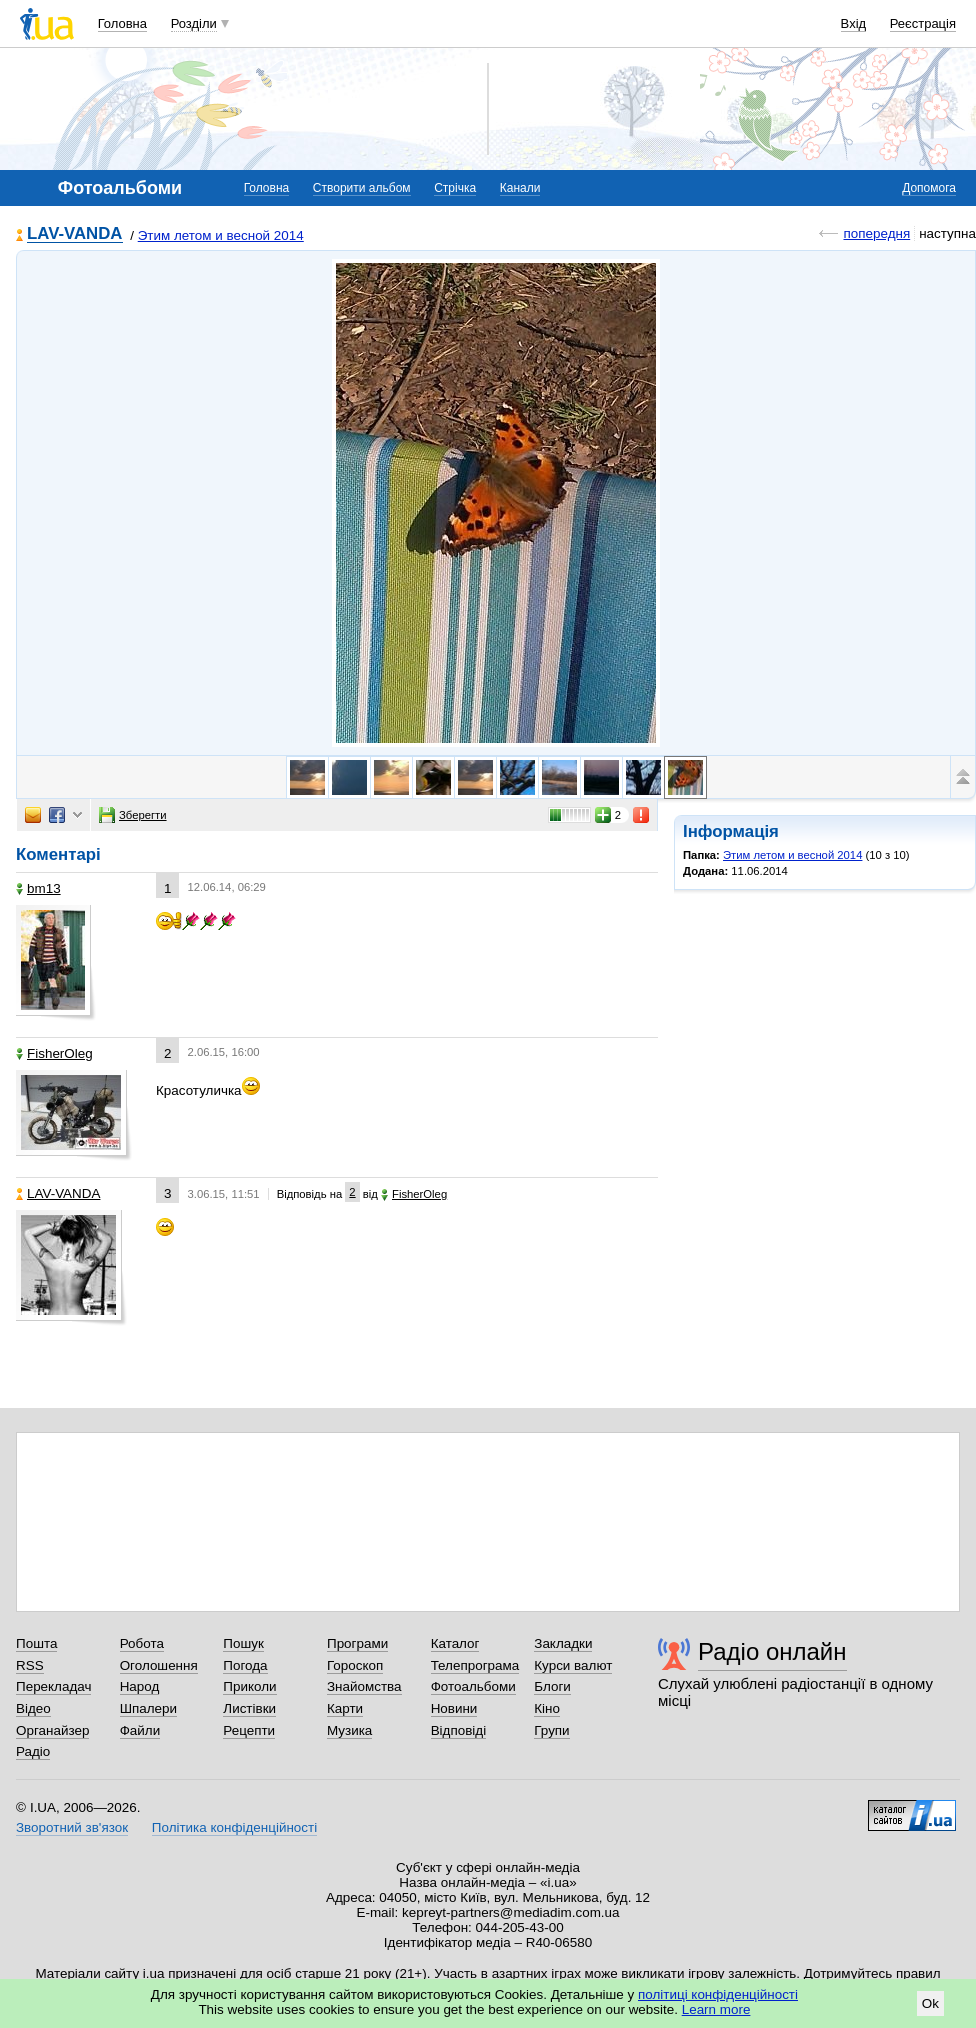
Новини (454, 1708)
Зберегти (133, 815)
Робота (142, 1643)
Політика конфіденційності (234, 1827)
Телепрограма (475, 1665)
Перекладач (53, 1686)
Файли (140, 1730)
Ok (930, 2003)
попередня (876, 233)
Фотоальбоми (473, 1686)
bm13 (38, 888)
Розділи (194, 23)
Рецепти (249, 1730)
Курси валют (573, 1665)
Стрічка (455, 188)
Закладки (563, 1643)
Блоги (552, 1686)
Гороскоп (355, 1665)
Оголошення (159, 1665)
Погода (245, 1665)
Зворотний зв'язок (72, 1827)
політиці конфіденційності (718, 1994)
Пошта (36, 1643)
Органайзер (52, 1730)
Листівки (249, 1708)
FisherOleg (54, 1053)
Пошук (243, 1643)
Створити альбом (362, 188)
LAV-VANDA (75, 234)
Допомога (929, 188)
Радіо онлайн (772, 1651)
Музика (349, 1730)
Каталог (455, 1643)
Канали (520, 188)
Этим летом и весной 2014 (221, 235)
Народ (140, 1686)
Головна (122, 23)
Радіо (33, 1751)
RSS (30, 1665)
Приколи (249, 1686)
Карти (345, 1708)
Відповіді (459, 1730)
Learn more (716, 2009)
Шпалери (148, 1708)
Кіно (547, 1708)
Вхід (854, 23)
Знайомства (364, 1686)
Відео (33, 1708)
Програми (357, 1643)
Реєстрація (923, 23)
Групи (551, 1730)
